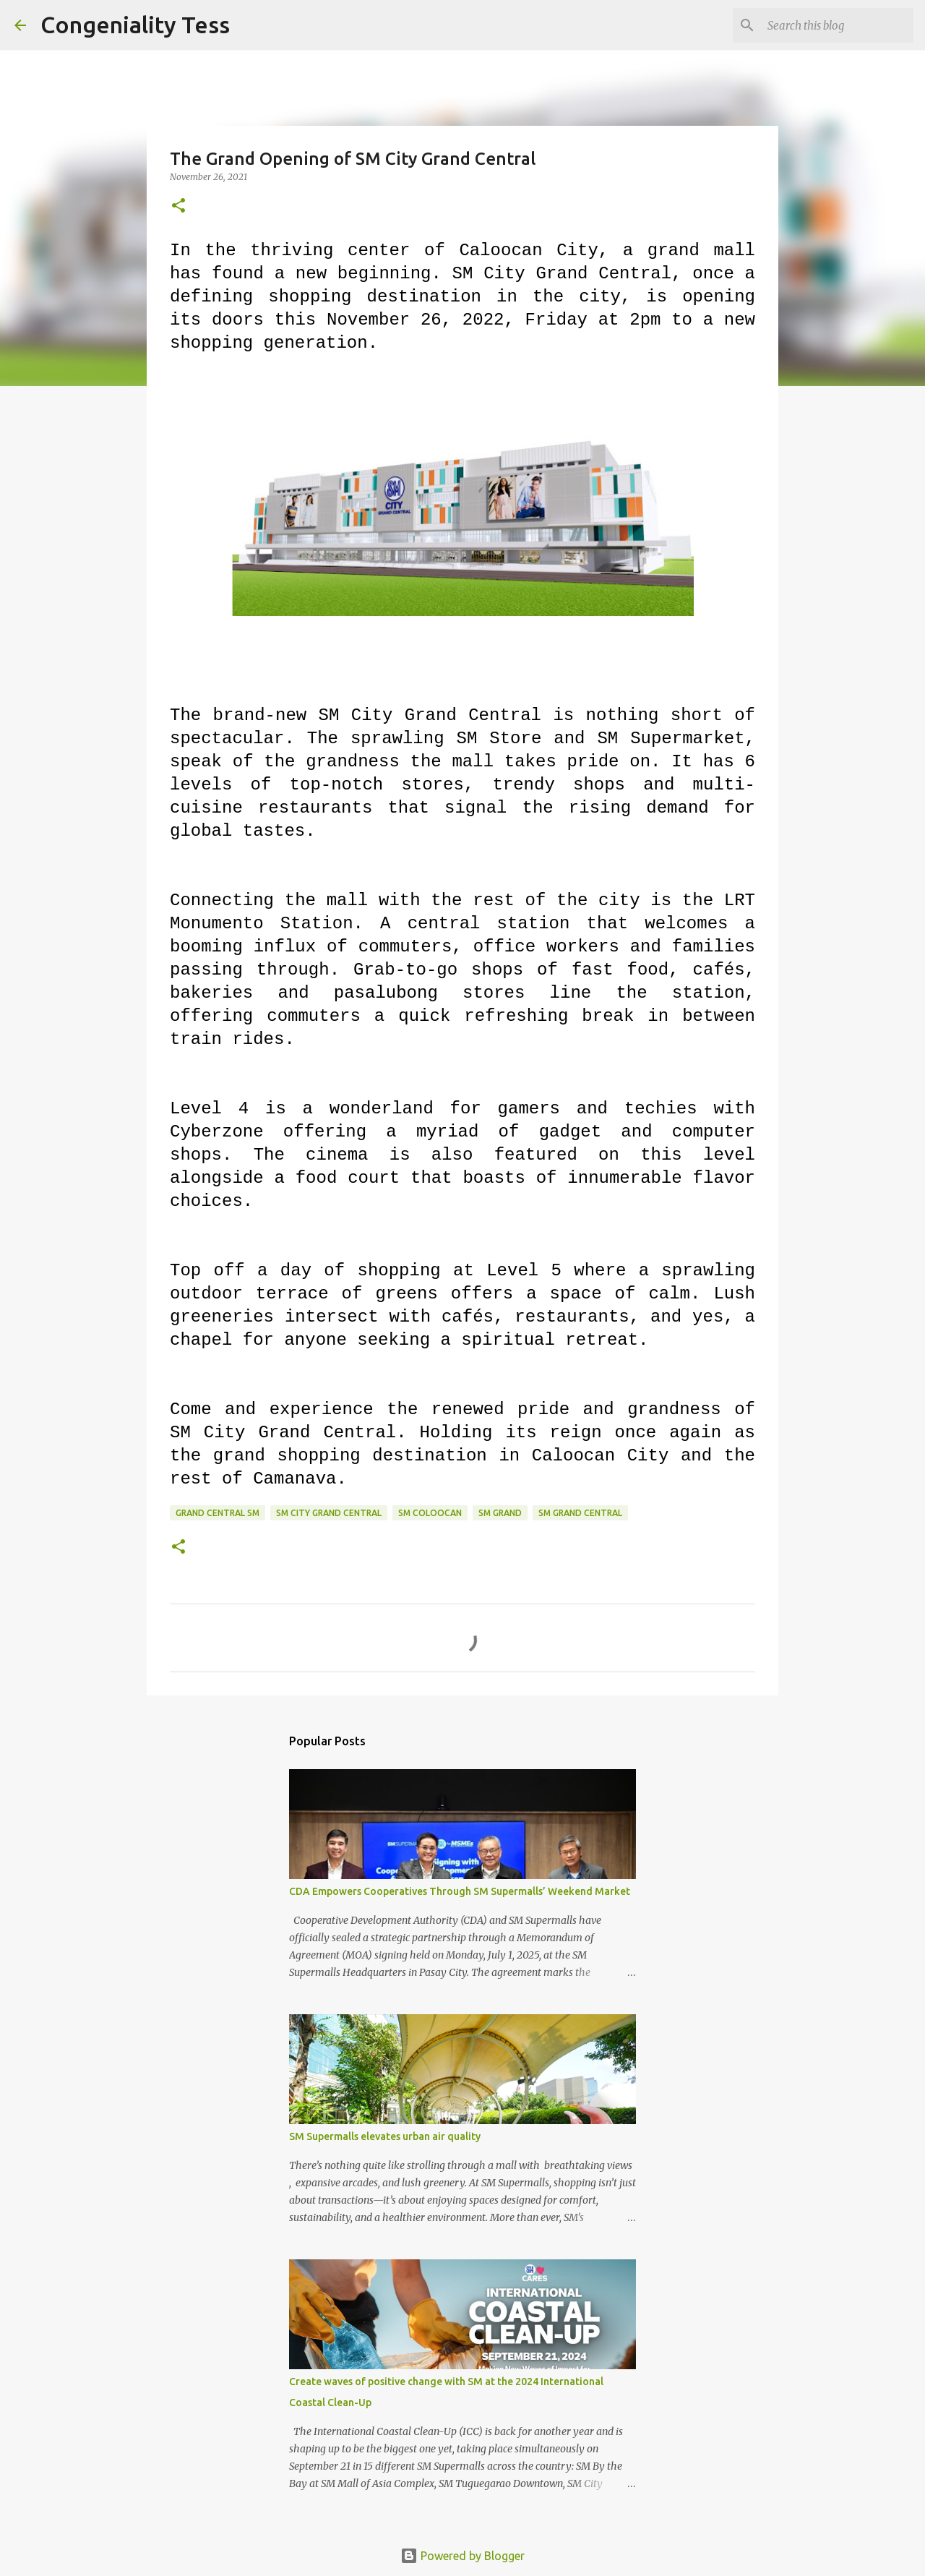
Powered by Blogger (462, 2555)
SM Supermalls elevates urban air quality (385, 2136)
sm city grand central (329, 1513)
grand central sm (217, 1513)
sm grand (500, 1513)
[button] (178, 206)
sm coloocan (430, 1513)
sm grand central (580, 1513)
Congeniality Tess (135, 25)
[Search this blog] (837, 25)
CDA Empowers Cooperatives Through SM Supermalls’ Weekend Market (459, 1891)
